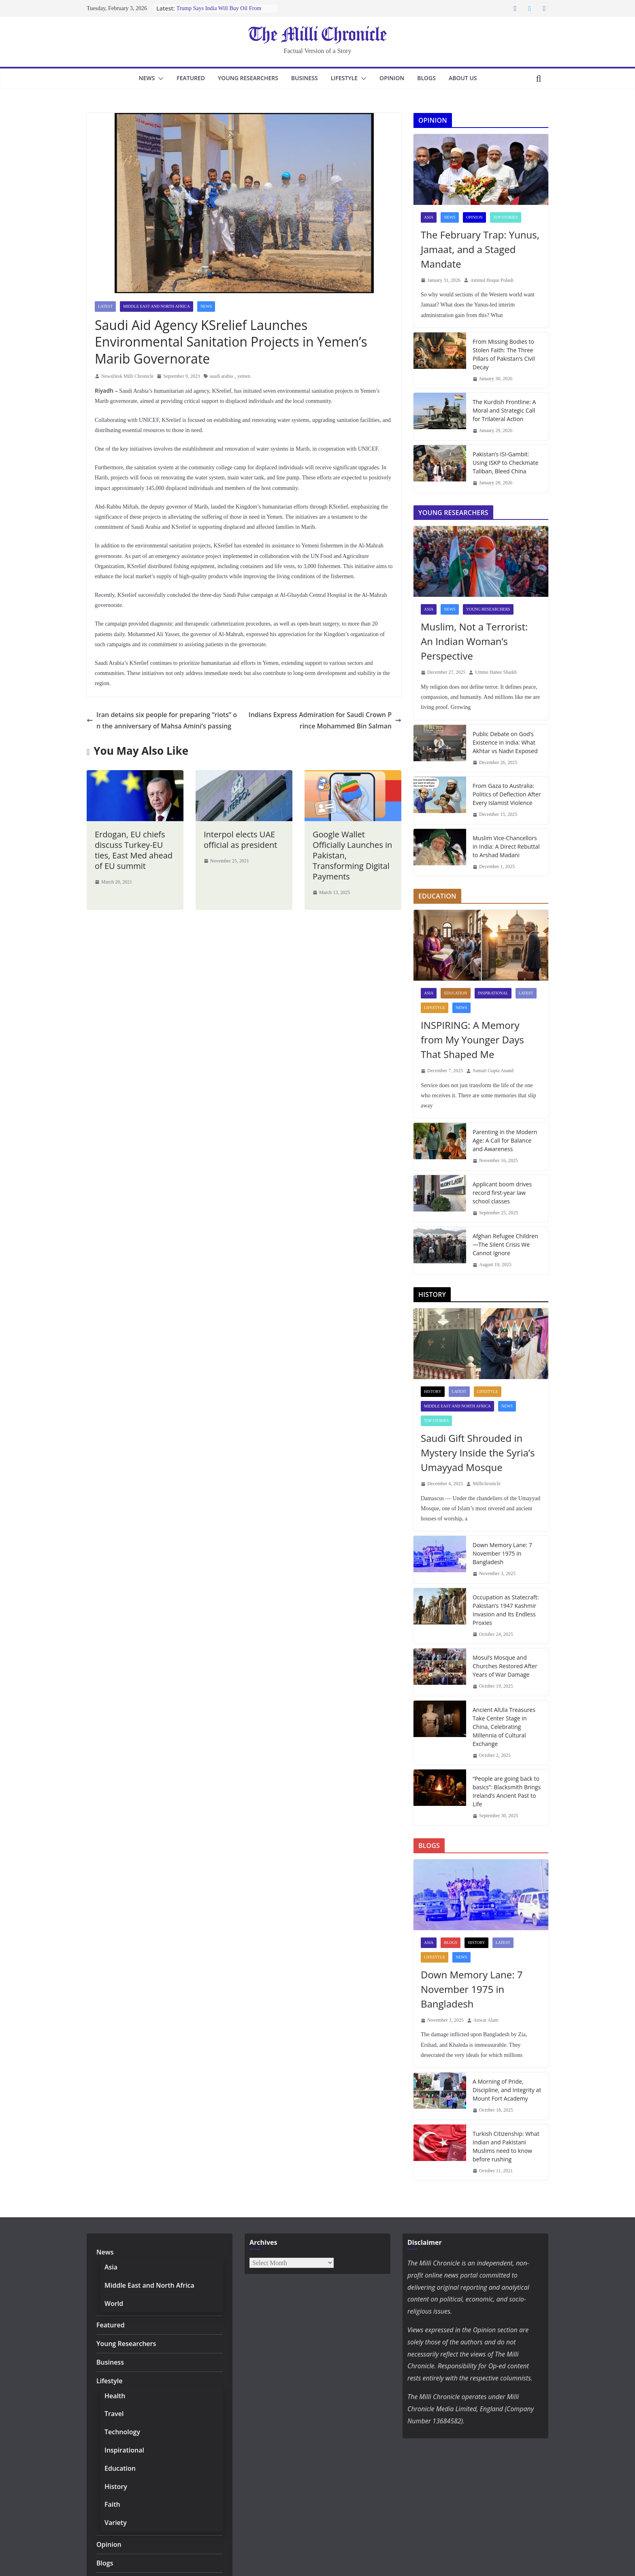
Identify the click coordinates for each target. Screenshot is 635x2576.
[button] (152, 78)
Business (305, 78)
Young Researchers (246, 78)
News (139, 78)
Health (113, 2395)
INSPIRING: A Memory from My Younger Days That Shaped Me (470, 1040)
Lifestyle (348, 78)
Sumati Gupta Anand (493, 1070)
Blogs (433, 78)
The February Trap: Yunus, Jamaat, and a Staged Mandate (478, 249)
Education (455, 993)
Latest (105, 306)
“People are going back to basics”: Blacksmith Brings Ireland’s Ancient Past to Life (506, 1791)
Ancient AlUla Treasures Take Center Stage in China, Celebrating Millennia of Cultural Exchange (503, 1726)
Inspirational (493, 993)
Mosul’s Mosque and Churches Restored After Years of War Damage (504, 1666)
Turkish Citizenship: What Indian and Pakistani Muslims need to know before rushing (505, 2146)
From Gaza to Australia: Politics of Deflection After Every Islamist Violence (505, 794)
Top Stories (505, 217)
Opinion (398, 78)
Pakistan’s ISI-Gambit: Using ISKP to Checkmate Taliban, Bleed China (505, 462)
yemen (243, 359)
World (113, 2303)
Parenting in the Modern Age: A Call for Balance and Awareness (507, 1140)
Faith (111, 2504)
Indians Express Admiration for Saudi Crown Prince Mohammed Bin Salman (325, 703)
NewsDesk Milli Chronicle (127, 359)
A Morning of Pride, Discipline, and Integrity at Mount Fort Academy (505, 2089)
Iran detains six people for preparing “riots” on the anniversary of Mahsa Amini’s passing (162, 703)
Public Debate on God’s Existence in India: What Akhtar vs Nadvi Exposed (504, 742)
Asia (428, 217)
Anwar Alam (486, 2020)
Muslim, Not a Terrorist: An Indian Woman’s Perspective (478, 641)
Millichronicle (487, 1483)
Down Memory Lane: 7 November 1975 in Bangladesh (501, 1553)
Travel (113, 2413)
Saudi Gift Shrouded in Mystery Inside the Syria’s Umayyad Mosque (476, 1453)
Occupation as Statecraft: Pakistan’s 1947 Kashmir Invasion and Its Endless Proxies (504, 1610)
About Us (470, 78)
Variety (114, 2522)
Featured (185, 78)
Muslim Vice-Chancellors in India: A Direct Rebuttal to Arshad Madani (507, 846)
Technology (120, 2431)
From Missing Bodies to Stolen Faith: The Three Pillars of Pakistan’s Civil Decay (503, 354)
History (432, 1391)
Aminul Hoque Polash (492, 280)
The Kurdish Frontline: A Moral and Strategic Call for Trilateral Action (507, 410)
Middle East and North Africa (156, 306)
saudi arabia (221, 359)
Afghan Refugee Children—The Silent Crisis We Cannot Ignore (504, 1244)
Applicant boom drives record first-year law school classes (506, 1192)
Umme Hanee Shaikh (496, 672)
